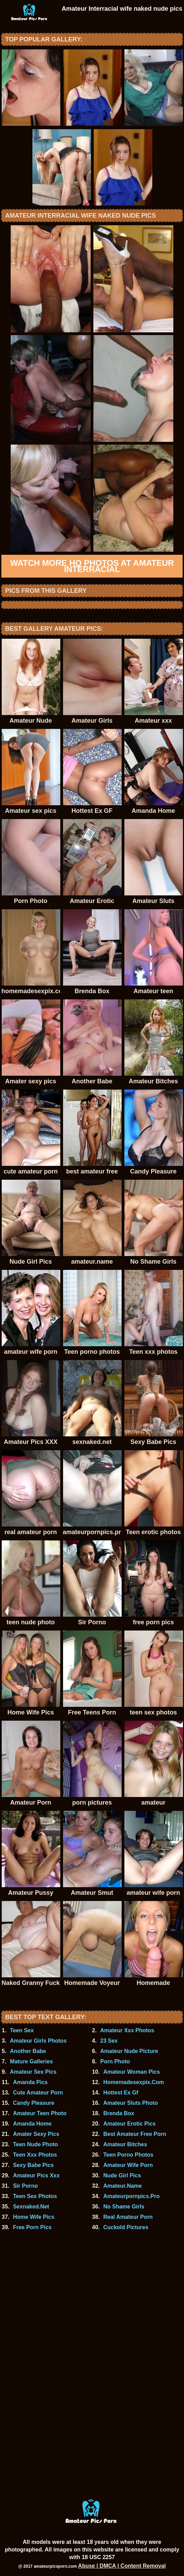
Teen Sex (22, 2030)
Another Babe (28, 2051)
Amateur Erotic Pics (129, 2124)
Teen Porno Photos (128, 2155)
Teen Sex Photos (35, 2196)
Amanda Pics (30, 2082)
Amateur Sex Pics (33, 2072)
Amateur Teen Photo (40, 2113)
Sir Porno (25, 2186)
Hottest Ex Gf (120, 2092)
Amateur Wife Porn (128, 2165)
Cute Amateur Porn (38, 2092)
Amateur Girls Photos (38, 2041)
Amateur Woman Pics (131, 2072)
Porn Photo (115, 2061)
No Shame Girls (123, 2206)
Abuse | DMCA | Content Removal (122, 2566)
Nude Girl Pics (122, 2175)
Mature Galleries (31, 2061)
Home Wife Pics (33, 2217)
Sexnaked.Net (31, 2206)
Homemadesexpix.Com (133, 2082)
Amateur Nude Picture (129, 2051)
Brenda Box (118, 2113)
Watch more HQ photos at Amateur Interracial (92, 566)
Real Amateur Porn (128, 2217)
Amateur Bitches (125, 2144)
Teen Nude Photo (35, 2144)
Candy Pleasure (33, 2103)
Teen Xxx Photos (35, 2155)
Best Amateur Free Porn (134, 2134)
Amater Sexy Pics (36, 2134)
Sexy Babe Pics (33, 2165)
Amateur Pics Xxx (36, 2175)
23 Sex (109, 2041)
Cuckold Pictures (126, 2227)
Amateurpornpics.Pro (131, 2196)
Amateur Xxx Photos (127, 2030)
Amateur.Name (122, 2186)
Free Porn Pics (32, 2227)
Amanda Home (32, 2124)
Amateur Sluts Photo (130, 2103)
